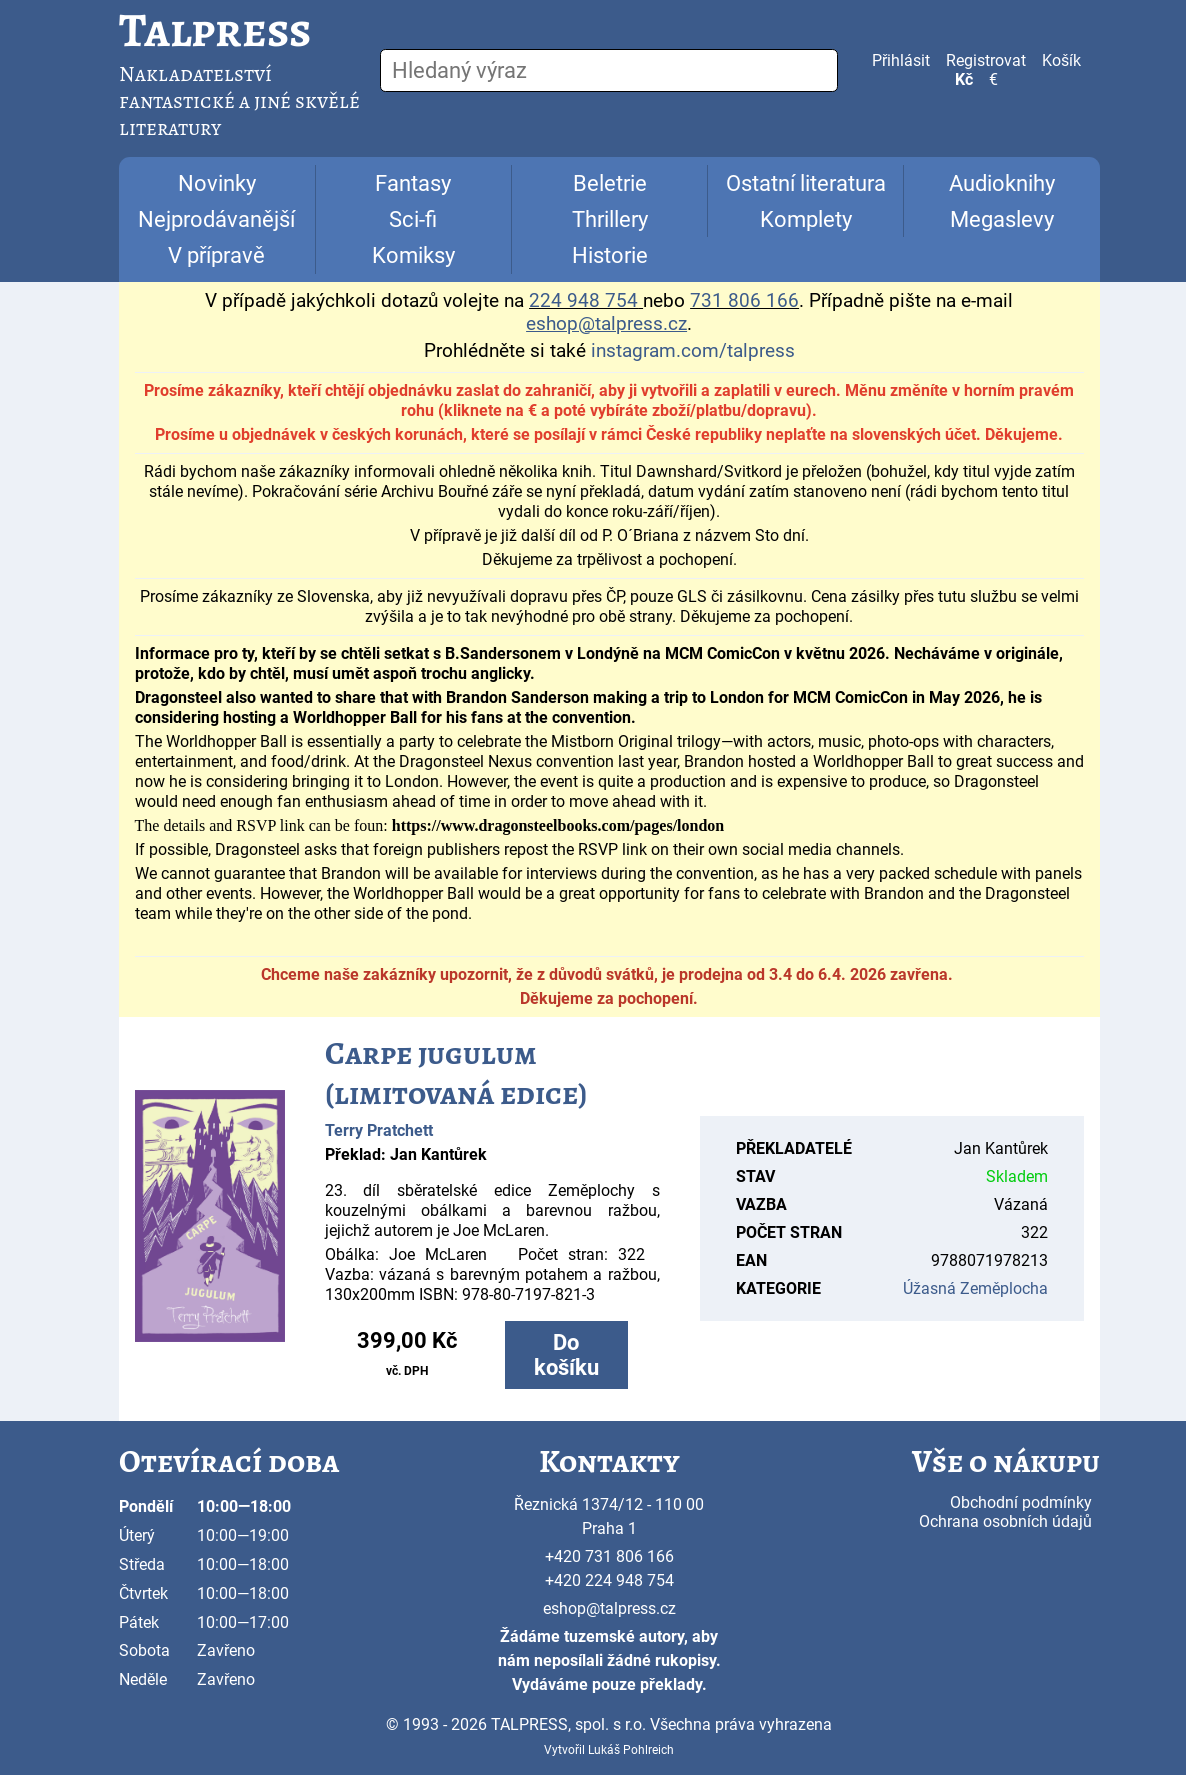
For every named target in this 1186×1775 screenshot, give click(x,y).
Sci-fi (413, 219)
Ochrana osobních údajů (1005, 1521)
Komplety (806, 219)
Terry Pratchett (379, 1130)
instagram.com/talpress (693, 351)
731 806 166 (744, 301)
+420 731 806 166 (609, 1556)
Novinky (217, 183)
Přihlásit (901, 60)
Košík (1061, 60)
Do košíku (566, 1355)
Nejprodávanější (216, 219)
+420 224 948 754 (609, 1580)
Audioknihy (1002, 183)
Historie (610, 255)
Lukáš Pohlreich (631, 1750)
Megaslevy (1002, 219)
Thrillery (610, 219)
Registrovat (986, 60)
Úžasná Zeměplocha (975, 1288)
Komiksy (413, 255)
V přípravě (216, 255)
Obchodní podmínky (1021, 1502)
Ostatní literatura (806, 183)
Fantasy (413, 183)
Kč (964, 79)
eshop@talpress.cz (609, 1608)
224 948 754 (583, 301)
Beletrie (610, 183)
